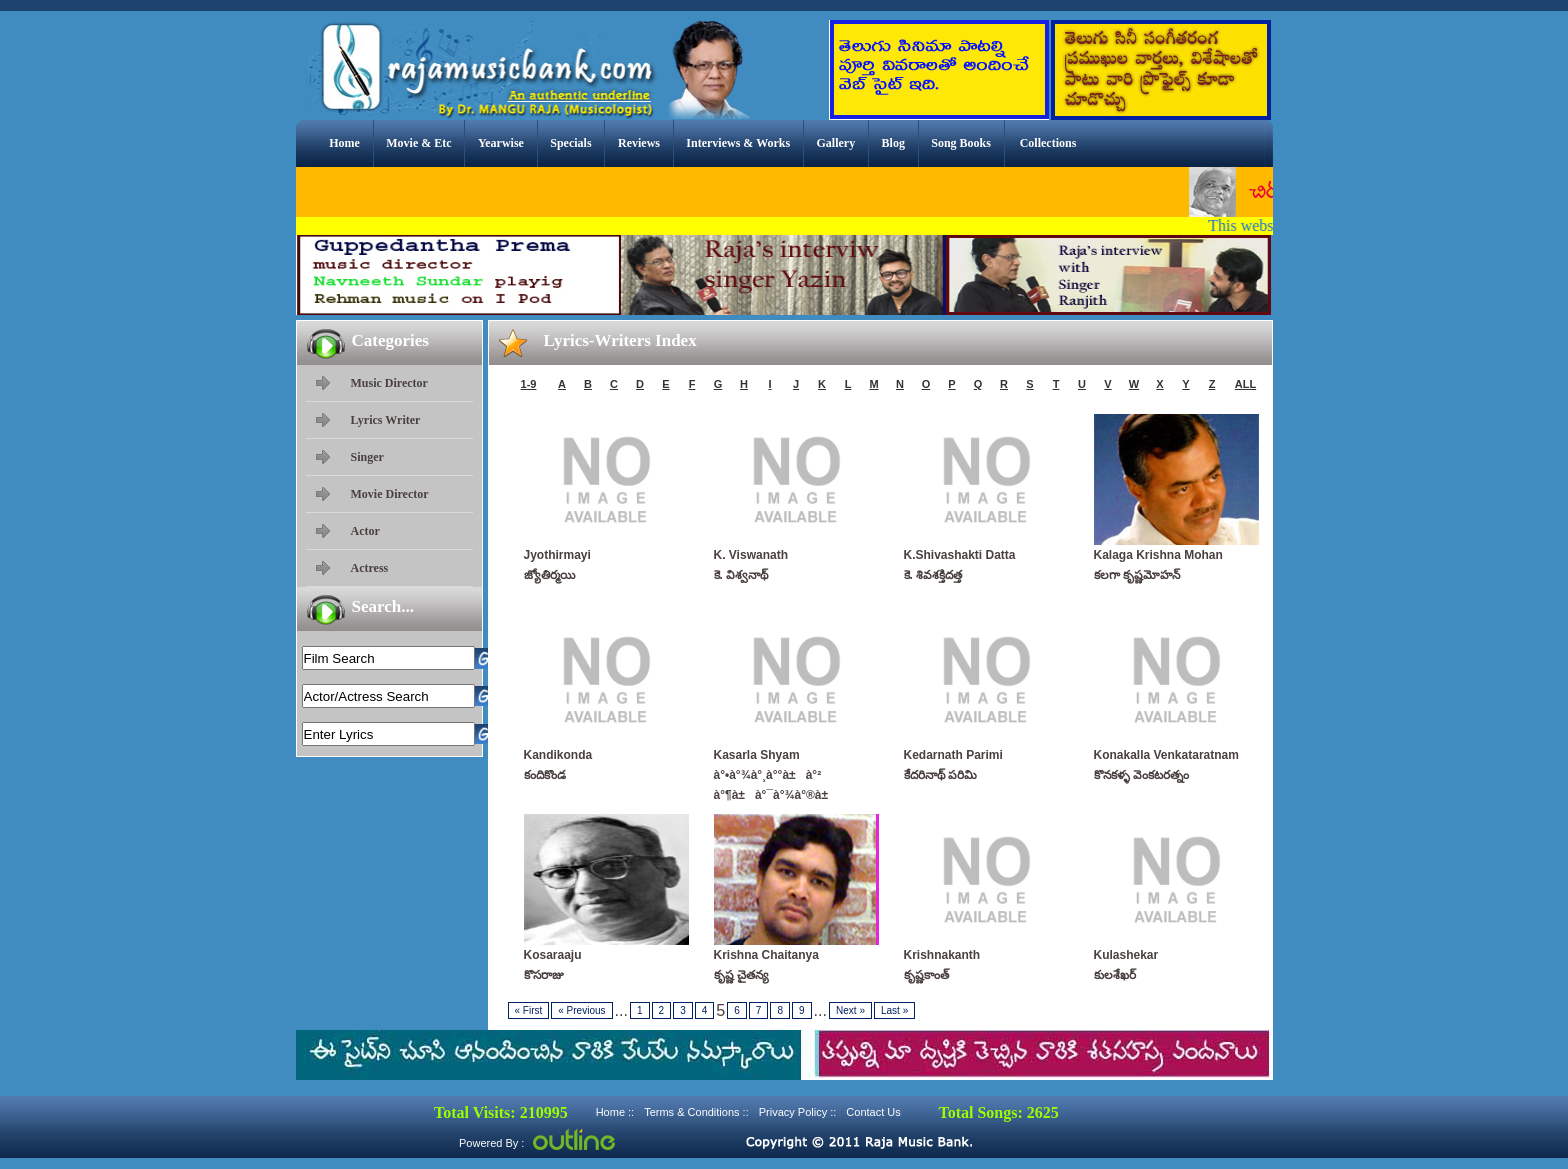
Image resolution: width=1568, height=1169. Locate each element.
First (529, 1010)
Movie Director (390, 494)
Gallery (836, 143)
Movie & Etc (418, 143)
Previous (581, 1010)
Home (344, 143)
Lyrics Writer (386, 420)
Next (850, 1010)
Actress (370, 568)
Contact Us (873, 1112)
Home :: (615, 1112)
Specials (570, 143)
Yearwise (501, 143)
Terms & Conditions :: (696, 1112)
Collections (1048, 143)
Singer (367, 457)
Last (894, 1010)
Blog (893, 143)
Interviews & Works (738, 143)
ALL (1245, 384)
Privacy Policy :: (798, 1112)
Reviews (639, 143)
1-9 (529, 384)
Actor (365, 531)
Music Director (389, 383)
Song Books (961, 143)
